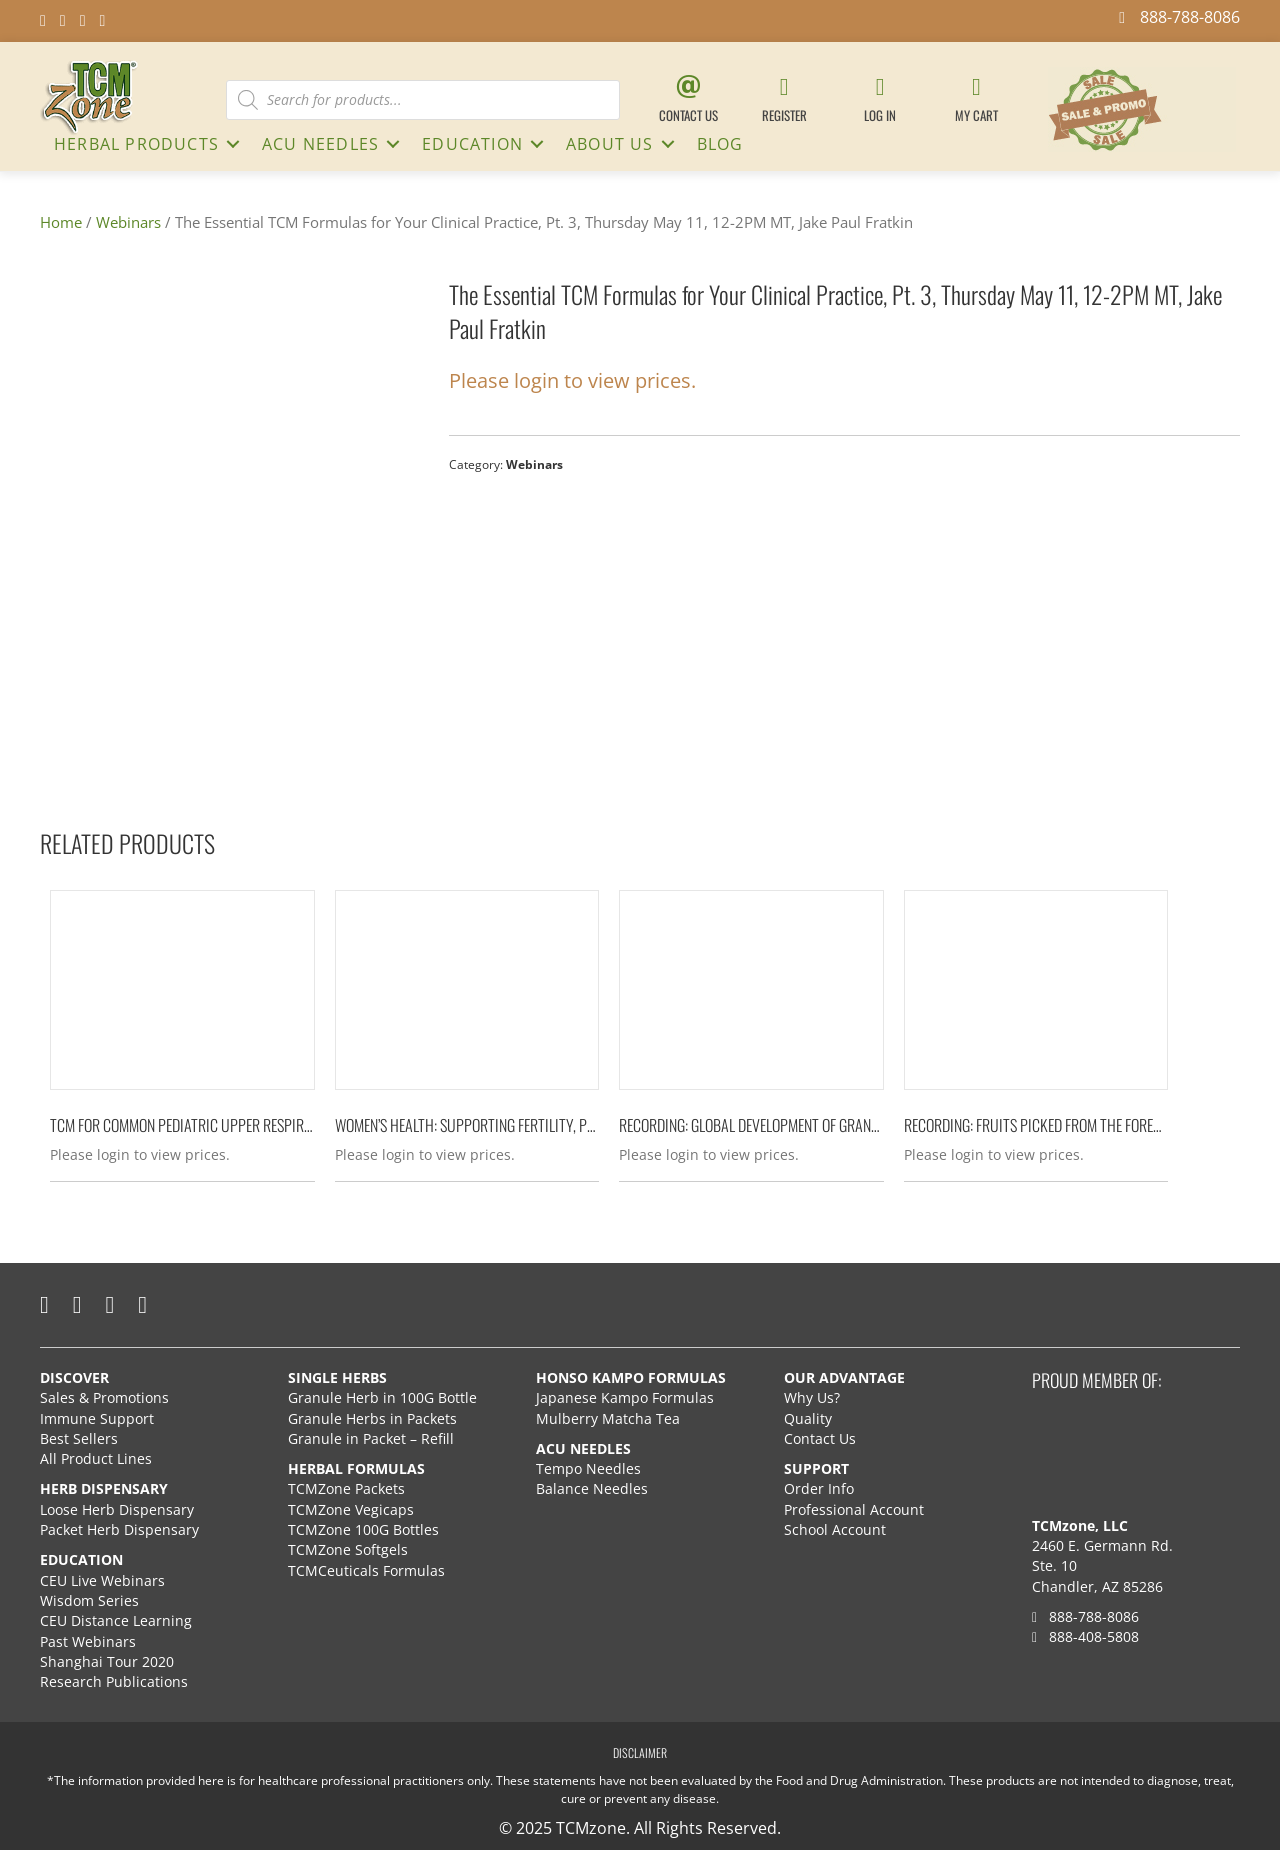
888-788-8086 (1085, 1616)
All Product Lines (96, 1459)
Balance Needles (592, 1489)
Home (61, 222)
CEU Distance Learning (116, 1621)
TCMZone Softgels (348, 1550)
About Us (610, 144)
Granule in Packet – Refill (371, 1438)
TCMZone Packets (346, 1489)
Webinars (128, 222)
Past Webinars (88, 1641)
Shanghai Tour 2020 (107, 1661)
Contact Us (820, 1438)
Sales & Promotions (104, 1398)
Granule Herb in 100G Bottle (382, 1398)
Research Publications (114, 1682)
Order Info (821, 1489)
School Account (835, 1530)
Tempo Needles (590, 1469)
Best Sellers (79, 1438)
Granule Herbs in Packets (372, 1418)
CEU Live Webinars (102, 1580)
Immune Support (97, 1418)
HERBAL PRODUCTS (136, 144)
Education (472, 144)
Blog (720, 144)
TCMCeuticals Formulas (366, 1570)
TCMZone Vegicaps (351, 1509)
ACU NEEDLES (320, 144)
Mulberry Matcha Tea (608, 1418)
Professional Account (854, 1509)
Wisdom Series (89, 1600)
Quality (808, 1418)
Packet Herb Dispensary (119, 1530)
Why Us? (812, 1398)
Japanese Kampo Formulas (625, 1398)
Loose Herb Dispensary (117, 1509)
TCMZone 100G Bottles (363, 1530)
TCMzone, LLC (1080, 1525)
